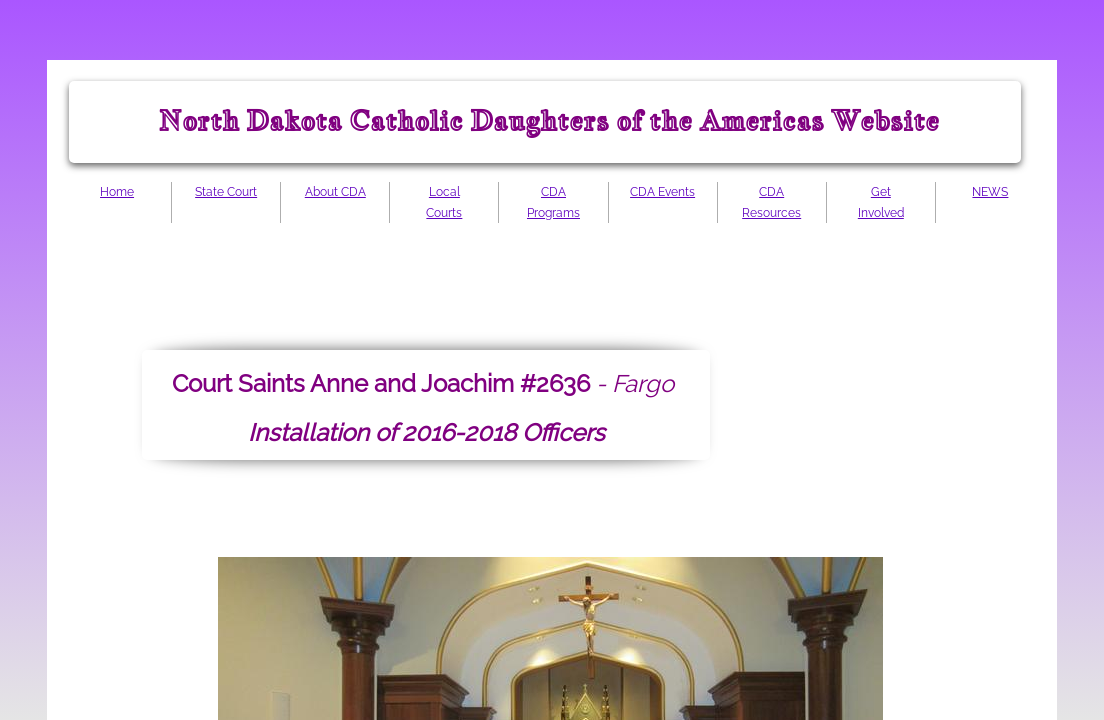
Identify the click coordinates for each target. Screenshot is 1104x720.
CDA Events (662, 192)
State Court (226, 192)
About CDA (335, 192)
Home (117, 192)
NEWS (990, 192)
